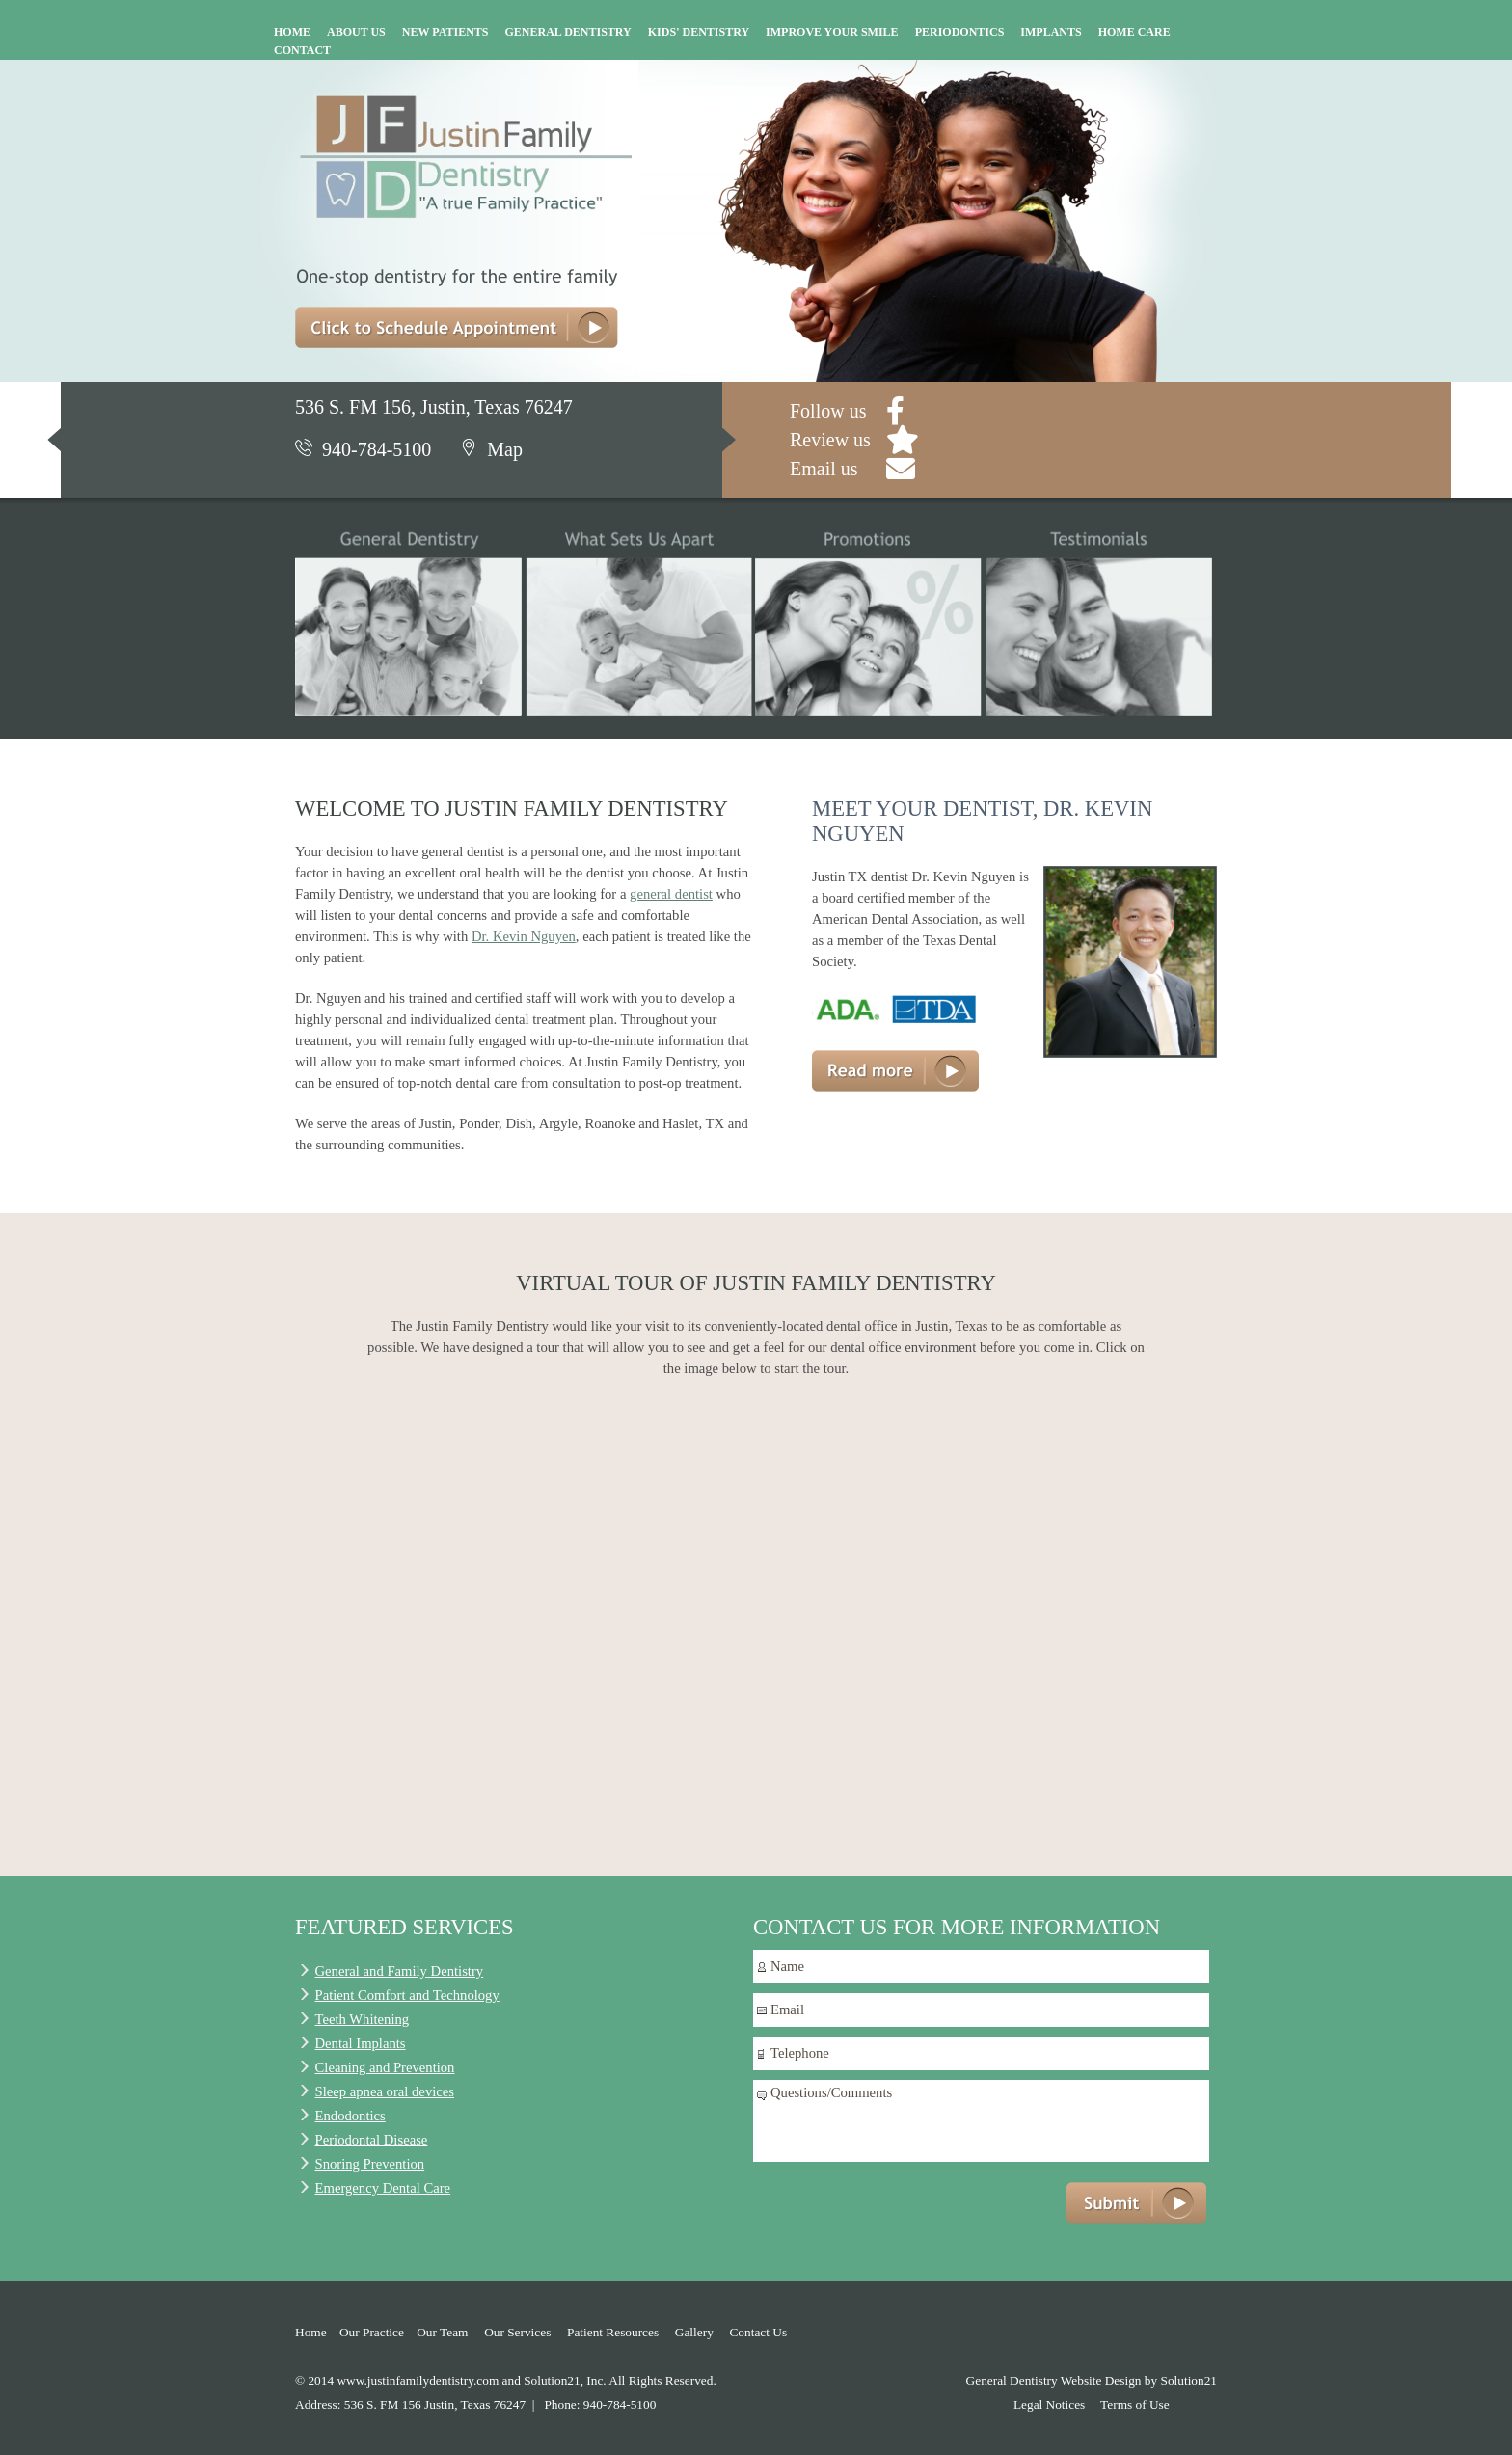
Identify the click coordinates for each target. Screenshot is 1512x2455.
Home (311, 2332)
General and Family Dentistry (399, 1971)
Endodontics (350, 2115)
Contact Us (758, 2332)
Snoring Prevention (370, 2164)
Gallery (694, 2332)
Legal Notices (1049, 2404)
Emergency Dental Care (383, 2188)
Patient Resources (613, 2332)
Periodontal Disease (371, 2139)
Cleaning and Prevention (385, 2067)
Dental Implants (360, 2043)
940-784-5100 (363, 449)
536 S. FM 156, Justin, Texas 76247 (434, 407)
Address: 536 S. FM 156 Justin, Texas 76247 (410, 2404)
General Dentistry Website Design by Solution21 (1091, 2380)
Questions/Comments (981, 2121)
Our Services (517, 2332)
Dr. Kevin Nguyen (524, 936)
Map (491, 449)
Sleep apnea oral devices (384, 2091)
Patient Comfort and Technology (407, 1995)
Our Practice (371, 2332)
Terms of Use (1135, 2404)
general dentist (671, 894)
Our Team (442, 2332)
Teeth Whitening (362, 2019)
